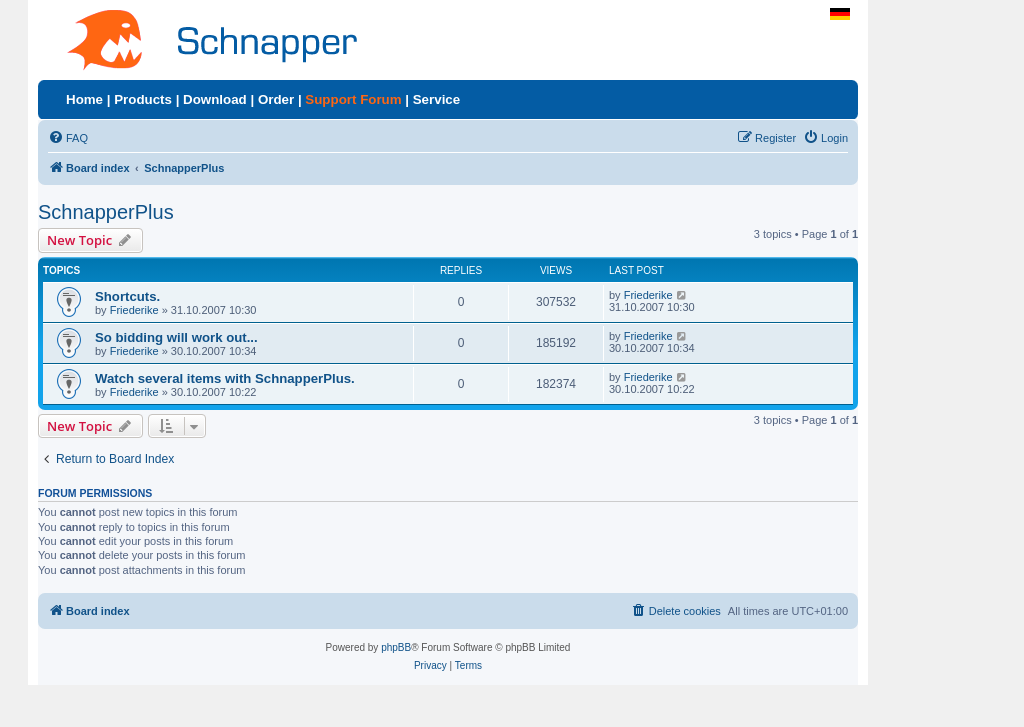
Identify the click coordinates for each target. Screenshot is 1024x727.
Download (215, 99)
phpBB (396, 647)
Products (143, 99)
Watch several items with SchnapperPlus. (225, 378)
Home (84, 99)
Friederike (134, 310)
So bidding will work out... (176, 337)
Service (436, 99)
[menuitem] (68, 138)
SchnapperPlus (106, 212)
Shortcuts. (127, 296)
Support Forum (353, 99)
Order (276, 99)
